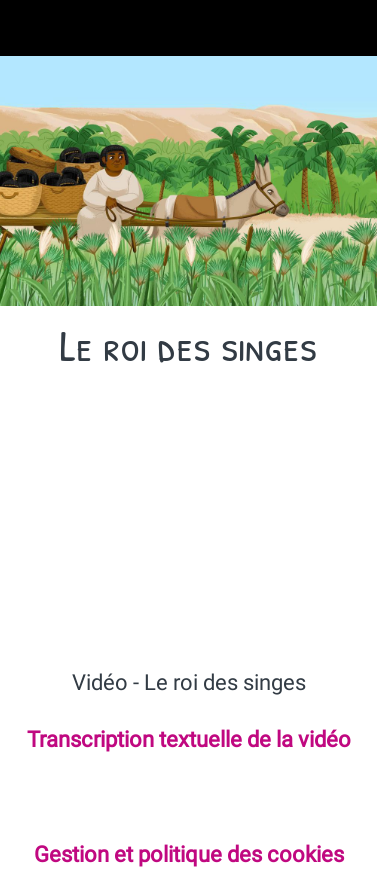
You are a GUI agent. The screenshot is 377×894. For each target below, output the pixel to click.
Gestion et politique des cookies (189, 854)
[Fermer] (28, 28)
